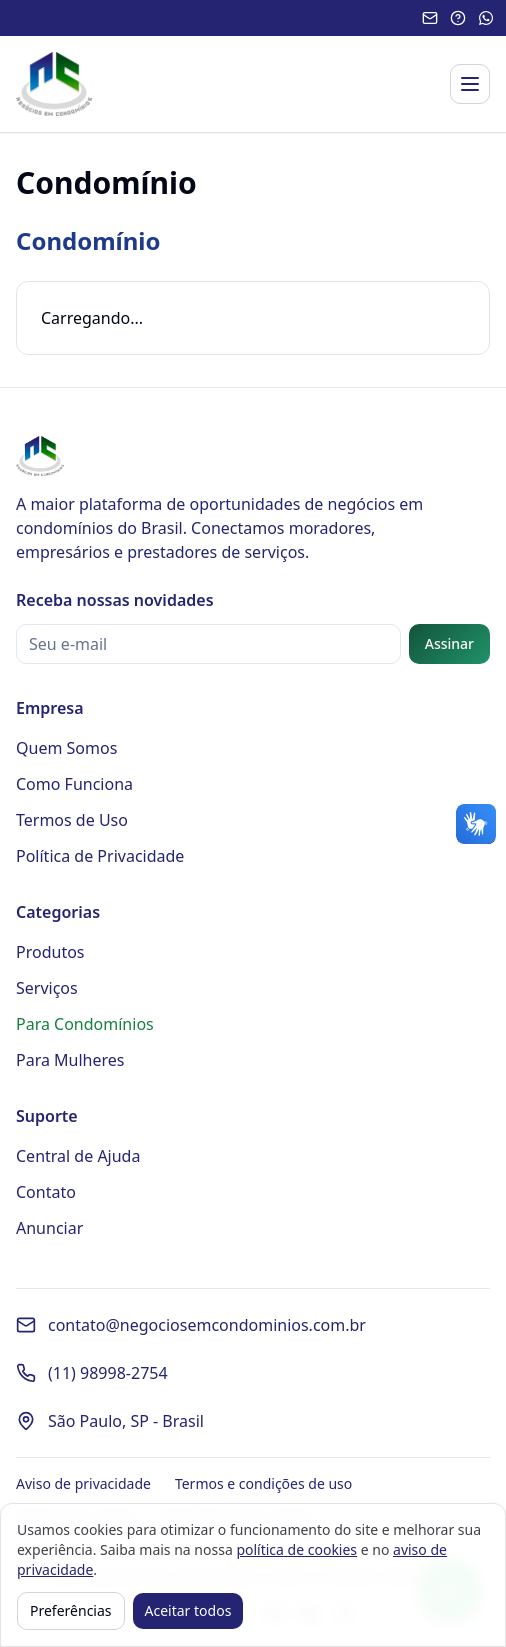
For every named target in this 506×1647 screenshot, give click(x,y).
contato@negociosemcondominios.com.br (207, 1325)
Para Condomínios (85, 1024)
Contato (46, 1192)
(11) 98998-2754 (108, 1373)
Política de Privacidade (100, 856)
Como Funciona (74, 784)
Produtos (50, 952)
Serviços (47, 988)
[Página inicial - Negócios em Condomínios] (54, 84)
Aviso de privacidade (83, 1483)
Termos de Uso (72, 820)
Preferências (71, 1610)
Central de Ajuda (78, 1156)
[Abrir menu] (470, 84)
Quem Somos (66, 748)
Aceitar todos (188, 1610)
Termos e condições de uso (263, 1483)
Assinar (449, 643)
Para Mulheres (70, 1060)
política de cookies (296, 1549)
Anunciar (49, 1228)
